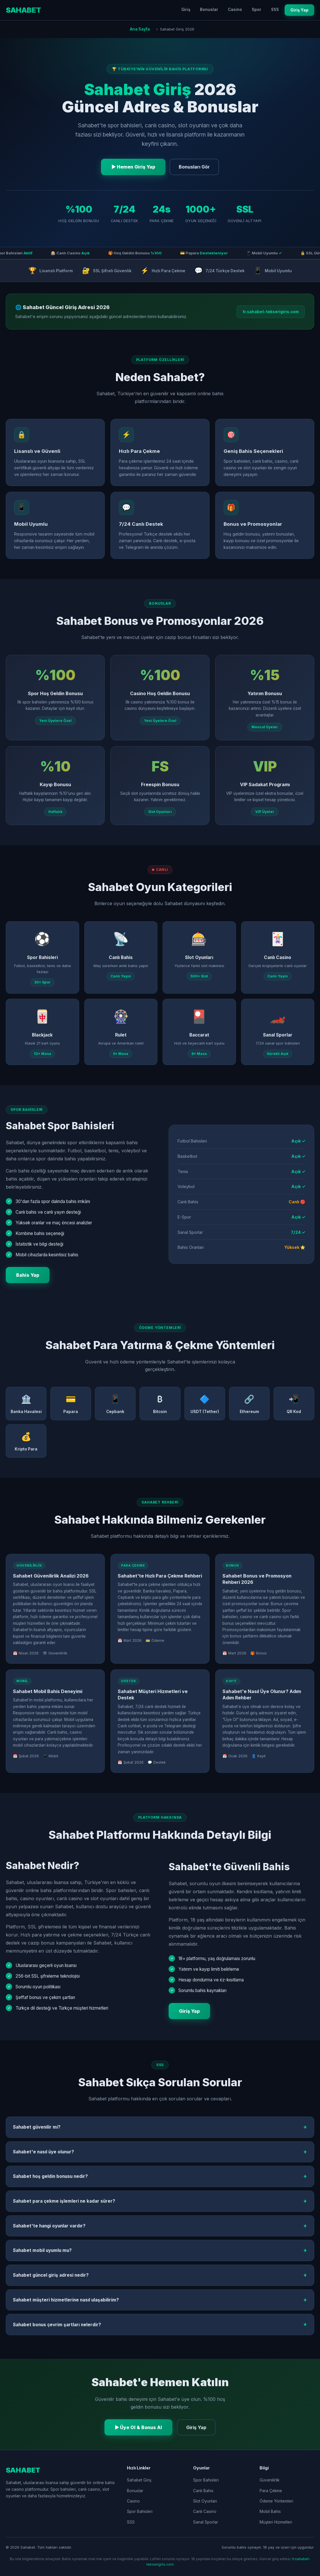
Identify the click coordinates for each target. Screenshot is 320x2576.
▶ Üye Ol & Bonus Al (138, 2427)
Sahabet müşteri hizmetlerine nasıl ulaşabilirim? (160, 2300)
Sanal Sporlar (205, 2522)
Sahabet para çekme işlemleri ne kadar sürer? (160, 2201)
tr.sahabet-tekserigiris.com (271, 311)
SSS (275, 9)
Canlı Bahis (203, 2490)
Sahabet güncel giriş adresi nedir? (160, 2275)
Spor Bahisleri (140, 2511)
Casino (235, 9)
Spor (256, 9)
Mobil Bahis (270, 2511)
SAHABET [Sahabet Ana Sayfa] (23, 9)
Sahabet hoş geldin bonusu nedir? (160, 2176)
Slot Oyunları (205, 2501)
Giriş (185, 9)
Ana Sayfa (140, 29)
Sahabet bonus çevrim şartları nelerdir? (160, 2324)
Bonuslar (209, 9)
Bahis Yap (27, 1275)
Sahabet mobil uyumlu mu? (160, 2250)
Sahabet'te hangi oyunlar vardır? (160, 2226)
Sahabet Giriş (139, 2480)
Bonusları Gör (194, 167)
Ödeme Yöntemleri (276, 2501)
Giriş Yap (299, 10)
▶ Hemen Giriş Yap (133, 167)
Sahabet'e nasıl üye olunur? (160, 2152)
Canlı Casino (204, 2511)
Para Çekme (271, 2490)
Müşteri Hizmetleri (276, 2522)
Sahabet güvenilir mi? (160, 2127)
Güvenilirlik (269, 2480)
